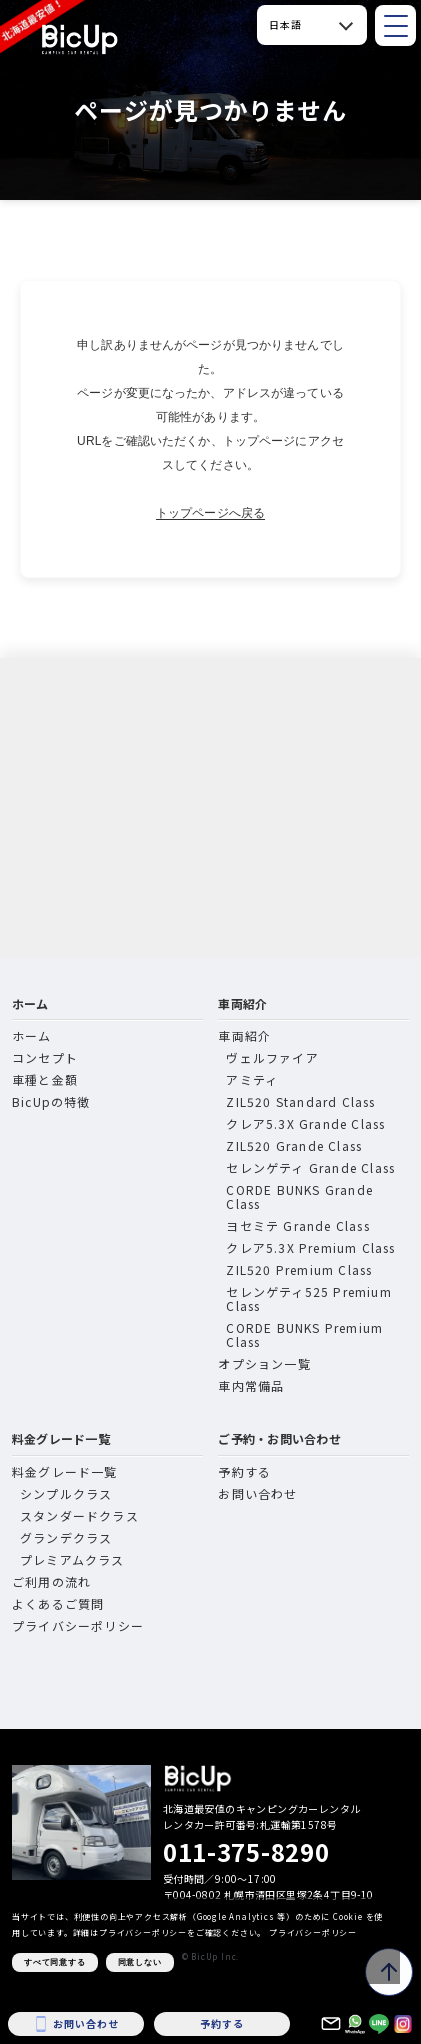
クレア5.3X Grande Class (305, 1123)
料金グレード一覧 (61, 1438)
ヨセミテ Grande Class (297, 1225)
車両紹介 (242, 1003)
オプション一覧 (264, 1363)
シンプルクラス (66, 1493)
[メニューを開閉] (395, 25)
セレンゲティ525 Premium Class (308, 1298)
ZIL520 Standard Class (300, 1101)
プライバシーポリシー (78, 1625)
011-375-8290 (246, 1851)
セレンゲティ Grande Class (310, 1167)
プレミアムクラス (72, 1559)
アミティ (252, 1079)
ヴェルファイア (272, 1057)
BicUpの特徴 (51, 1101)
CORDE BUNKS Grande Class (299, 1196)
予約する (244, 1471)
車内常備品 (251, 1385)
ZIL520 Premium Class (299, 1269)
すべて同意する (55, 1962)
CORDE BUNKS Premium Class (304, 1334)
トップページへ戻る (210, 513)
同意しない (140, 1962)
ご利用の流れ (51, 1581)
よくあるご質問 (58, 1603)
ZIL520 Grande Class (294, 1145)
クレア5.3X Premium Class (310, 1247)
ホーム (30, 1003)
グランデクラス (66, 1537)
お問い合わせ (257, 1493)
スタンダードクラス (79, 1515)
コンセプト (45, 1057)
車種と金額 (45, 1079)
